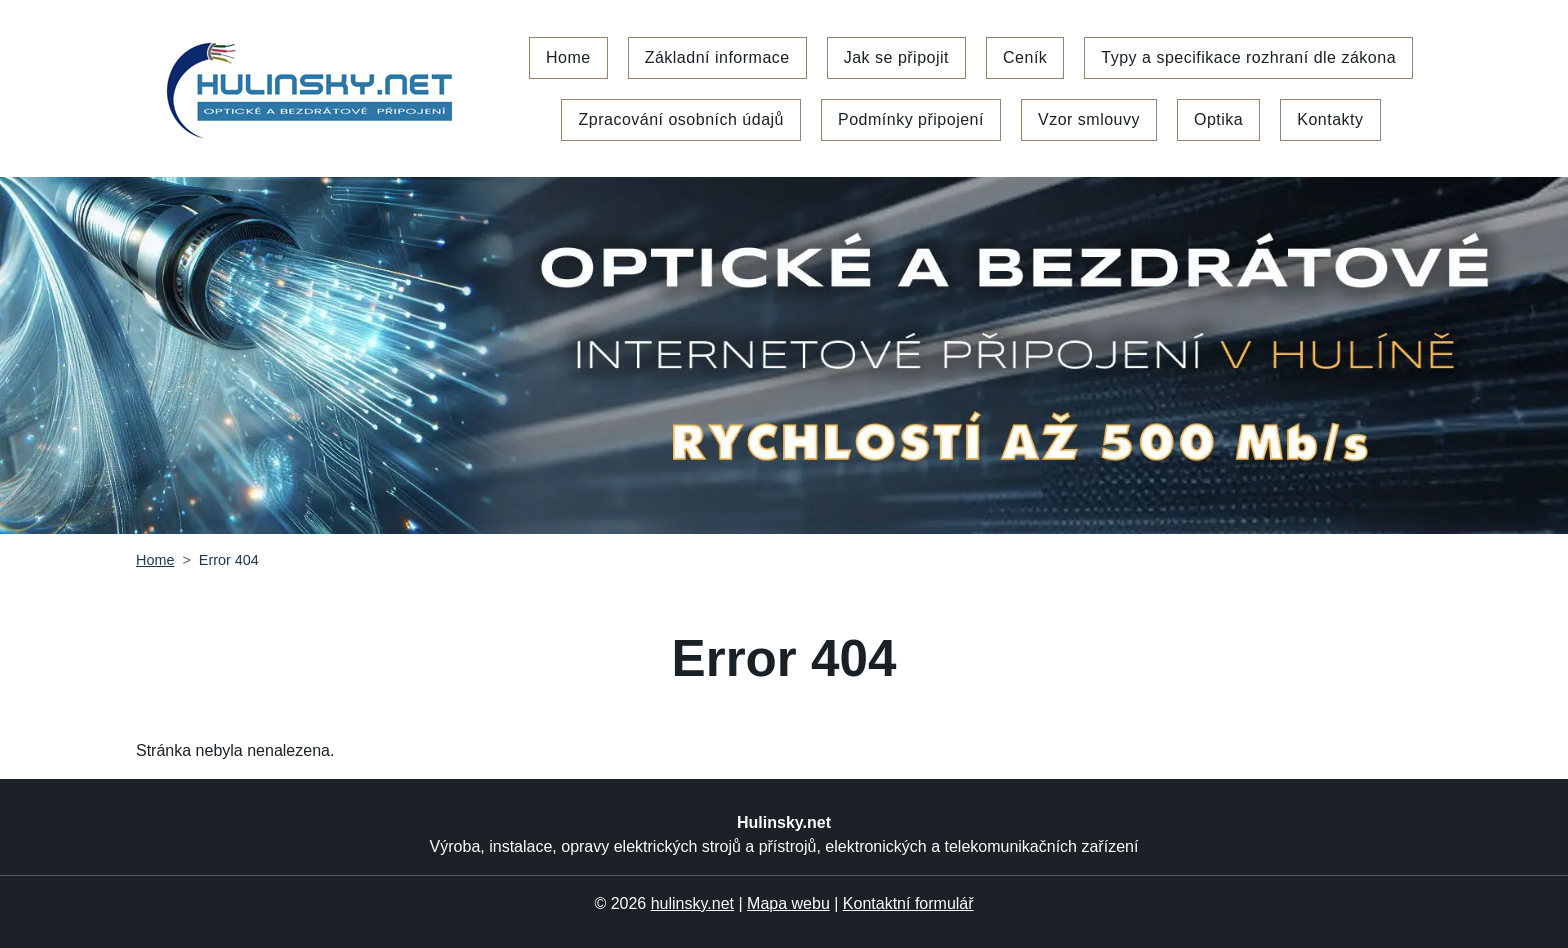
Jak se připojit (896, 57)
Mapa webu (788, 903)
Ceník (1025, 57)
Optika (1218, 119)
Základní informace (717, 57)
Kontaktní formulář (908, 903)
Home (568, 57)
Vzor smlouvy (1089, 119)
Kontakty (1330, 119)
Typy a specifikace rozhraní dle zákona (1248, 57)
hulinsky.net (692, 903)
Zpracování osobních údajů (681, 119)
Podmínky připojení (911, 119)
